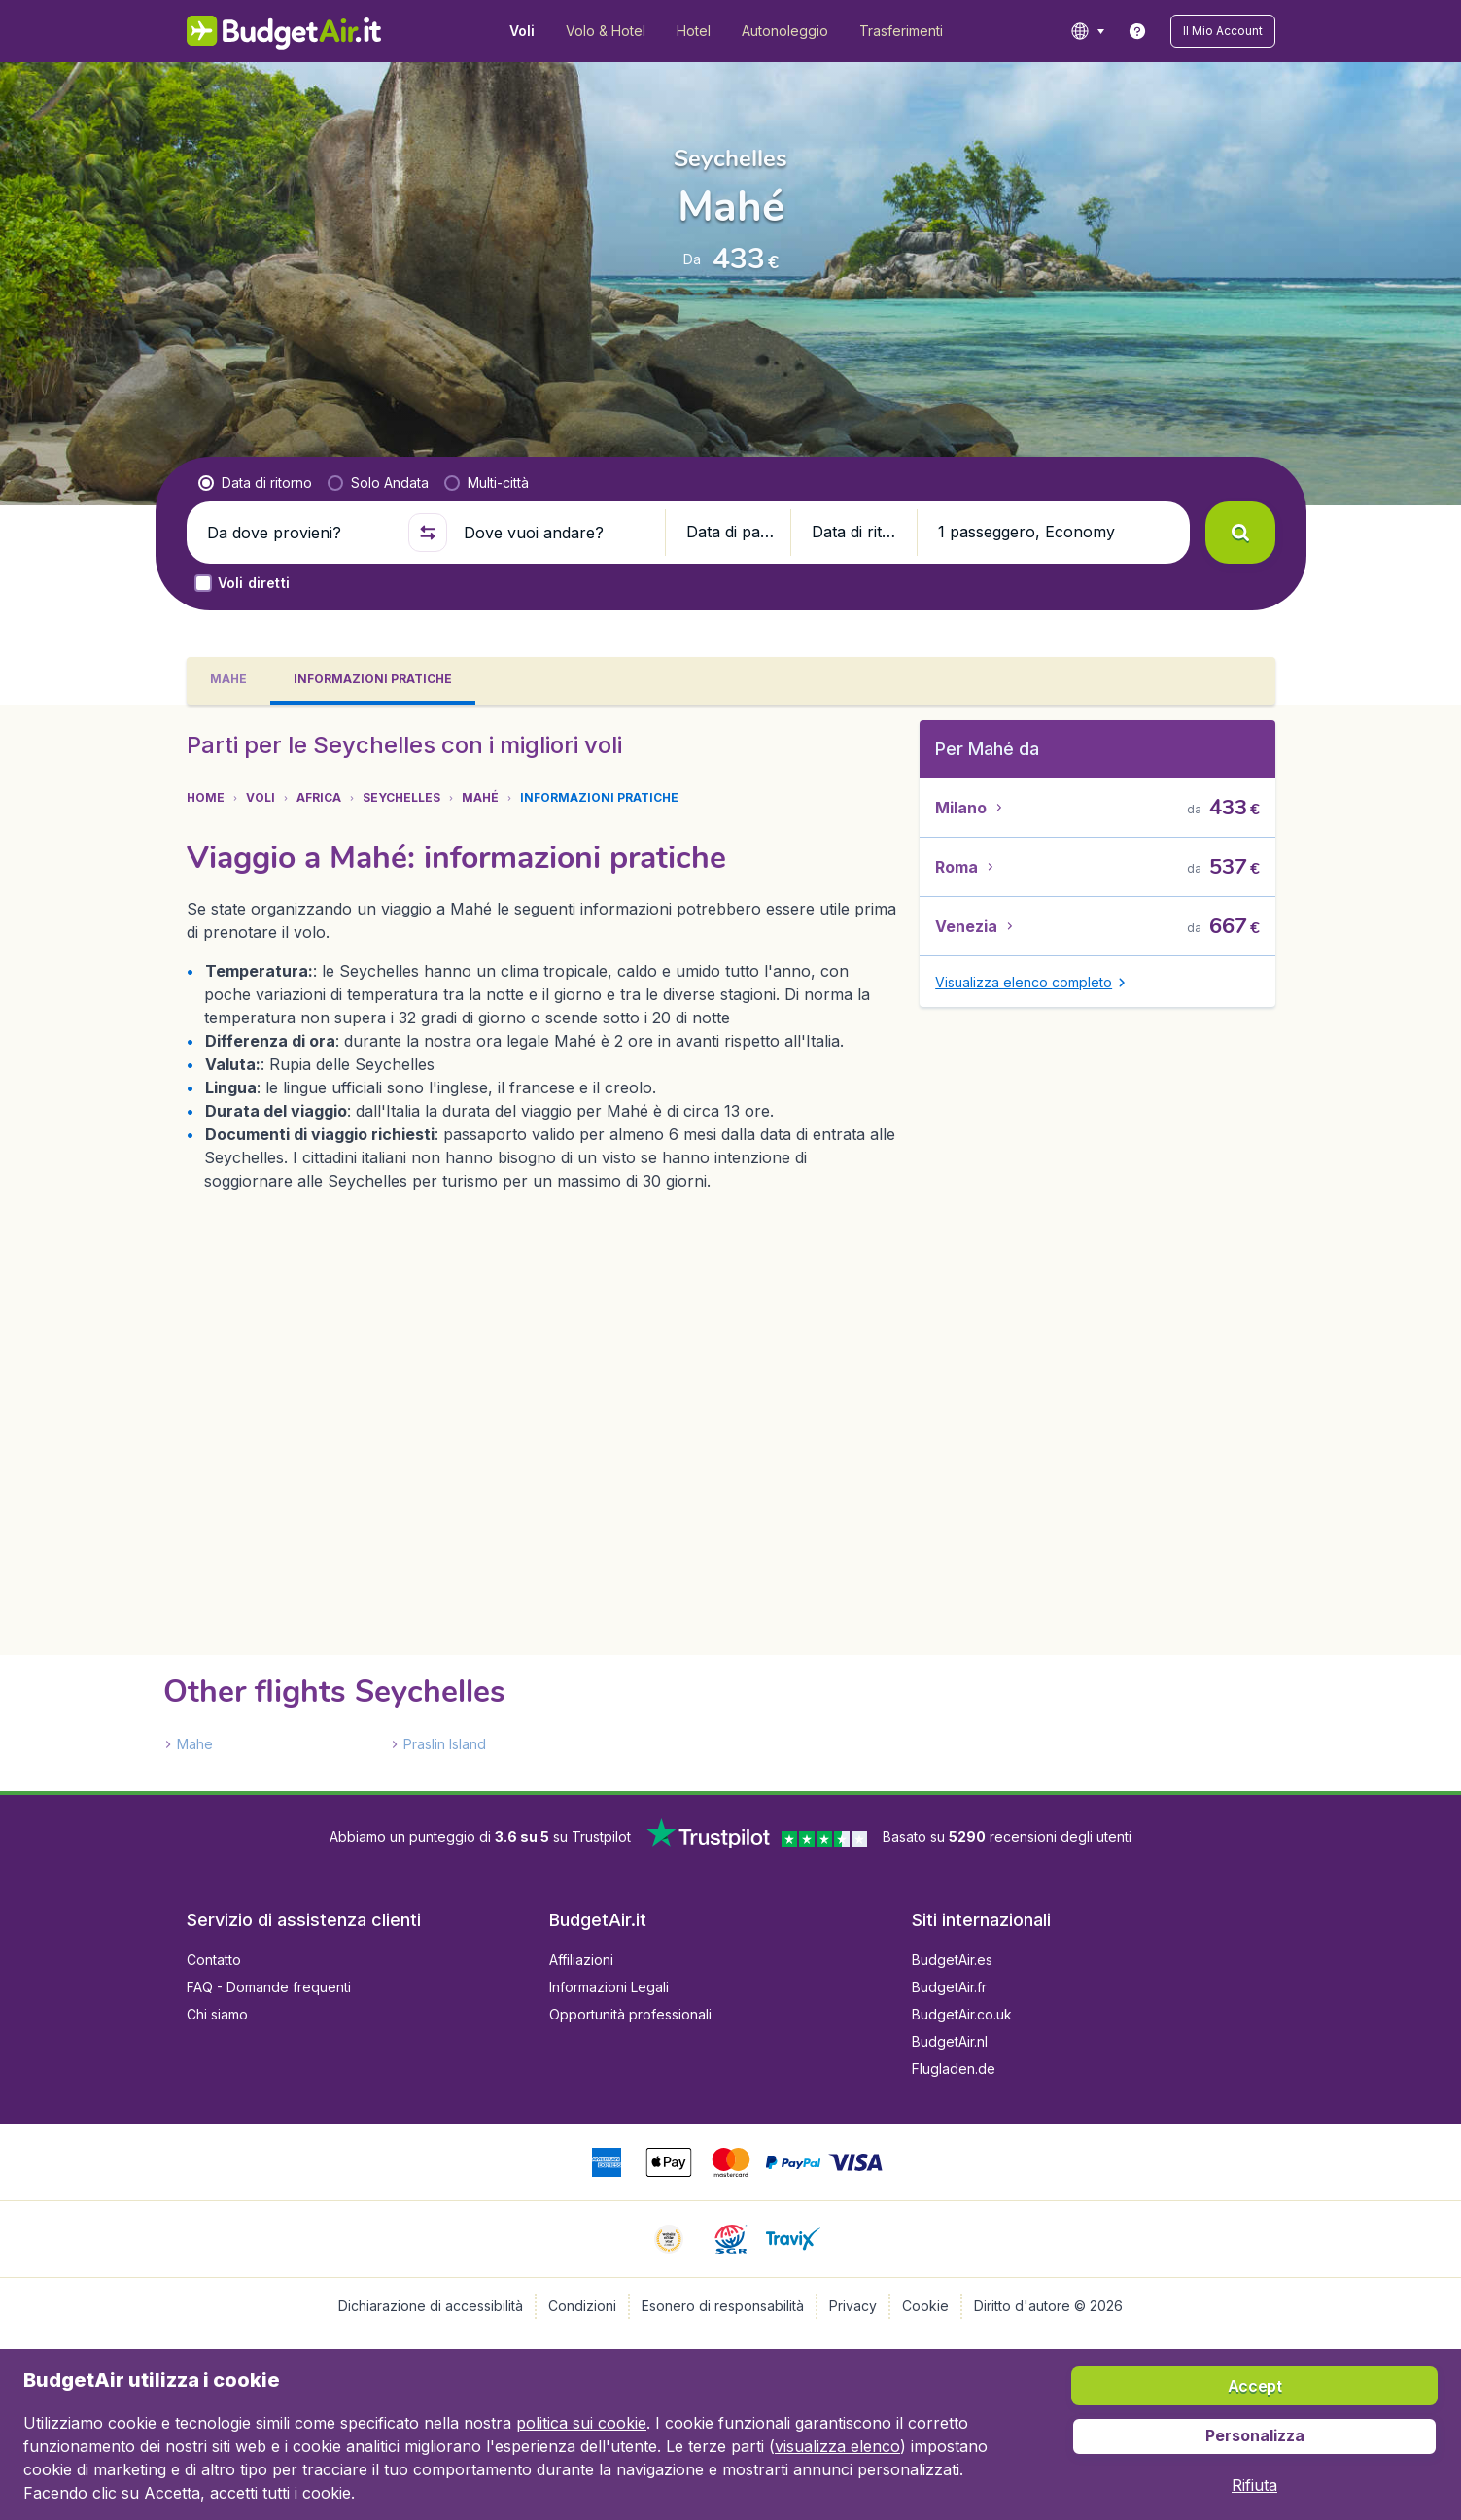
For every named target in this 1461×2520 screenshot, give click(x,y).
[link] (1137, 31)
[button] (1222, 31)
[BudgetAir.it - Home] (284, 31)
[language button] (1087, 31)
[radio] (255, 483)
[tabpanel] (730, 1248)
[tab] (228, 681)
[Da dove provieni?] (299, 532)
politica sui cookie (581, 2423)
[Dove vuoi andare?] (556, 532)
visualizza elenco (837, 2446)
